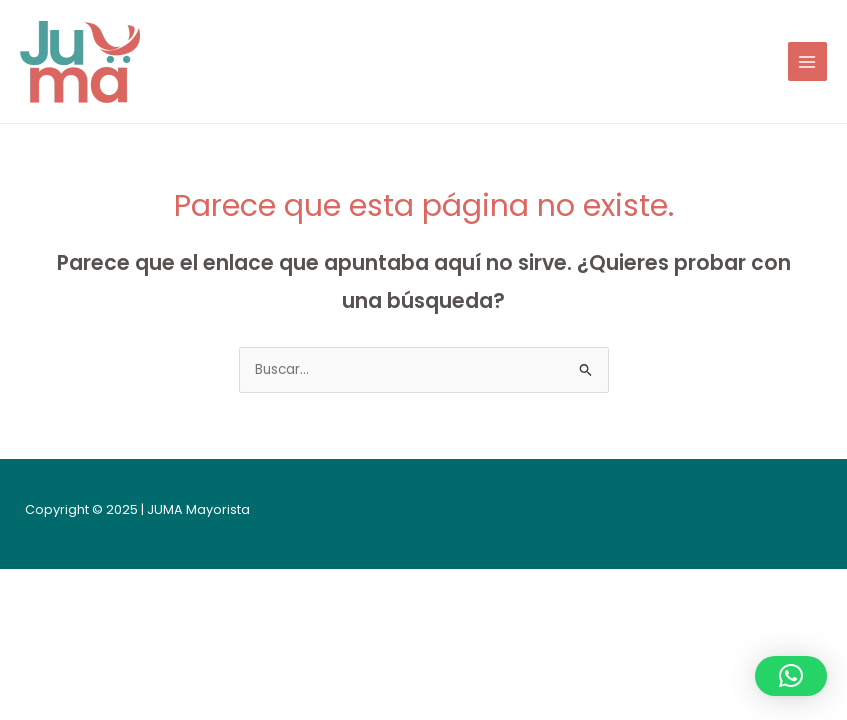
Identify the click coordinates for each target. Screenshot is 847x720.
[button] (791, 676)
